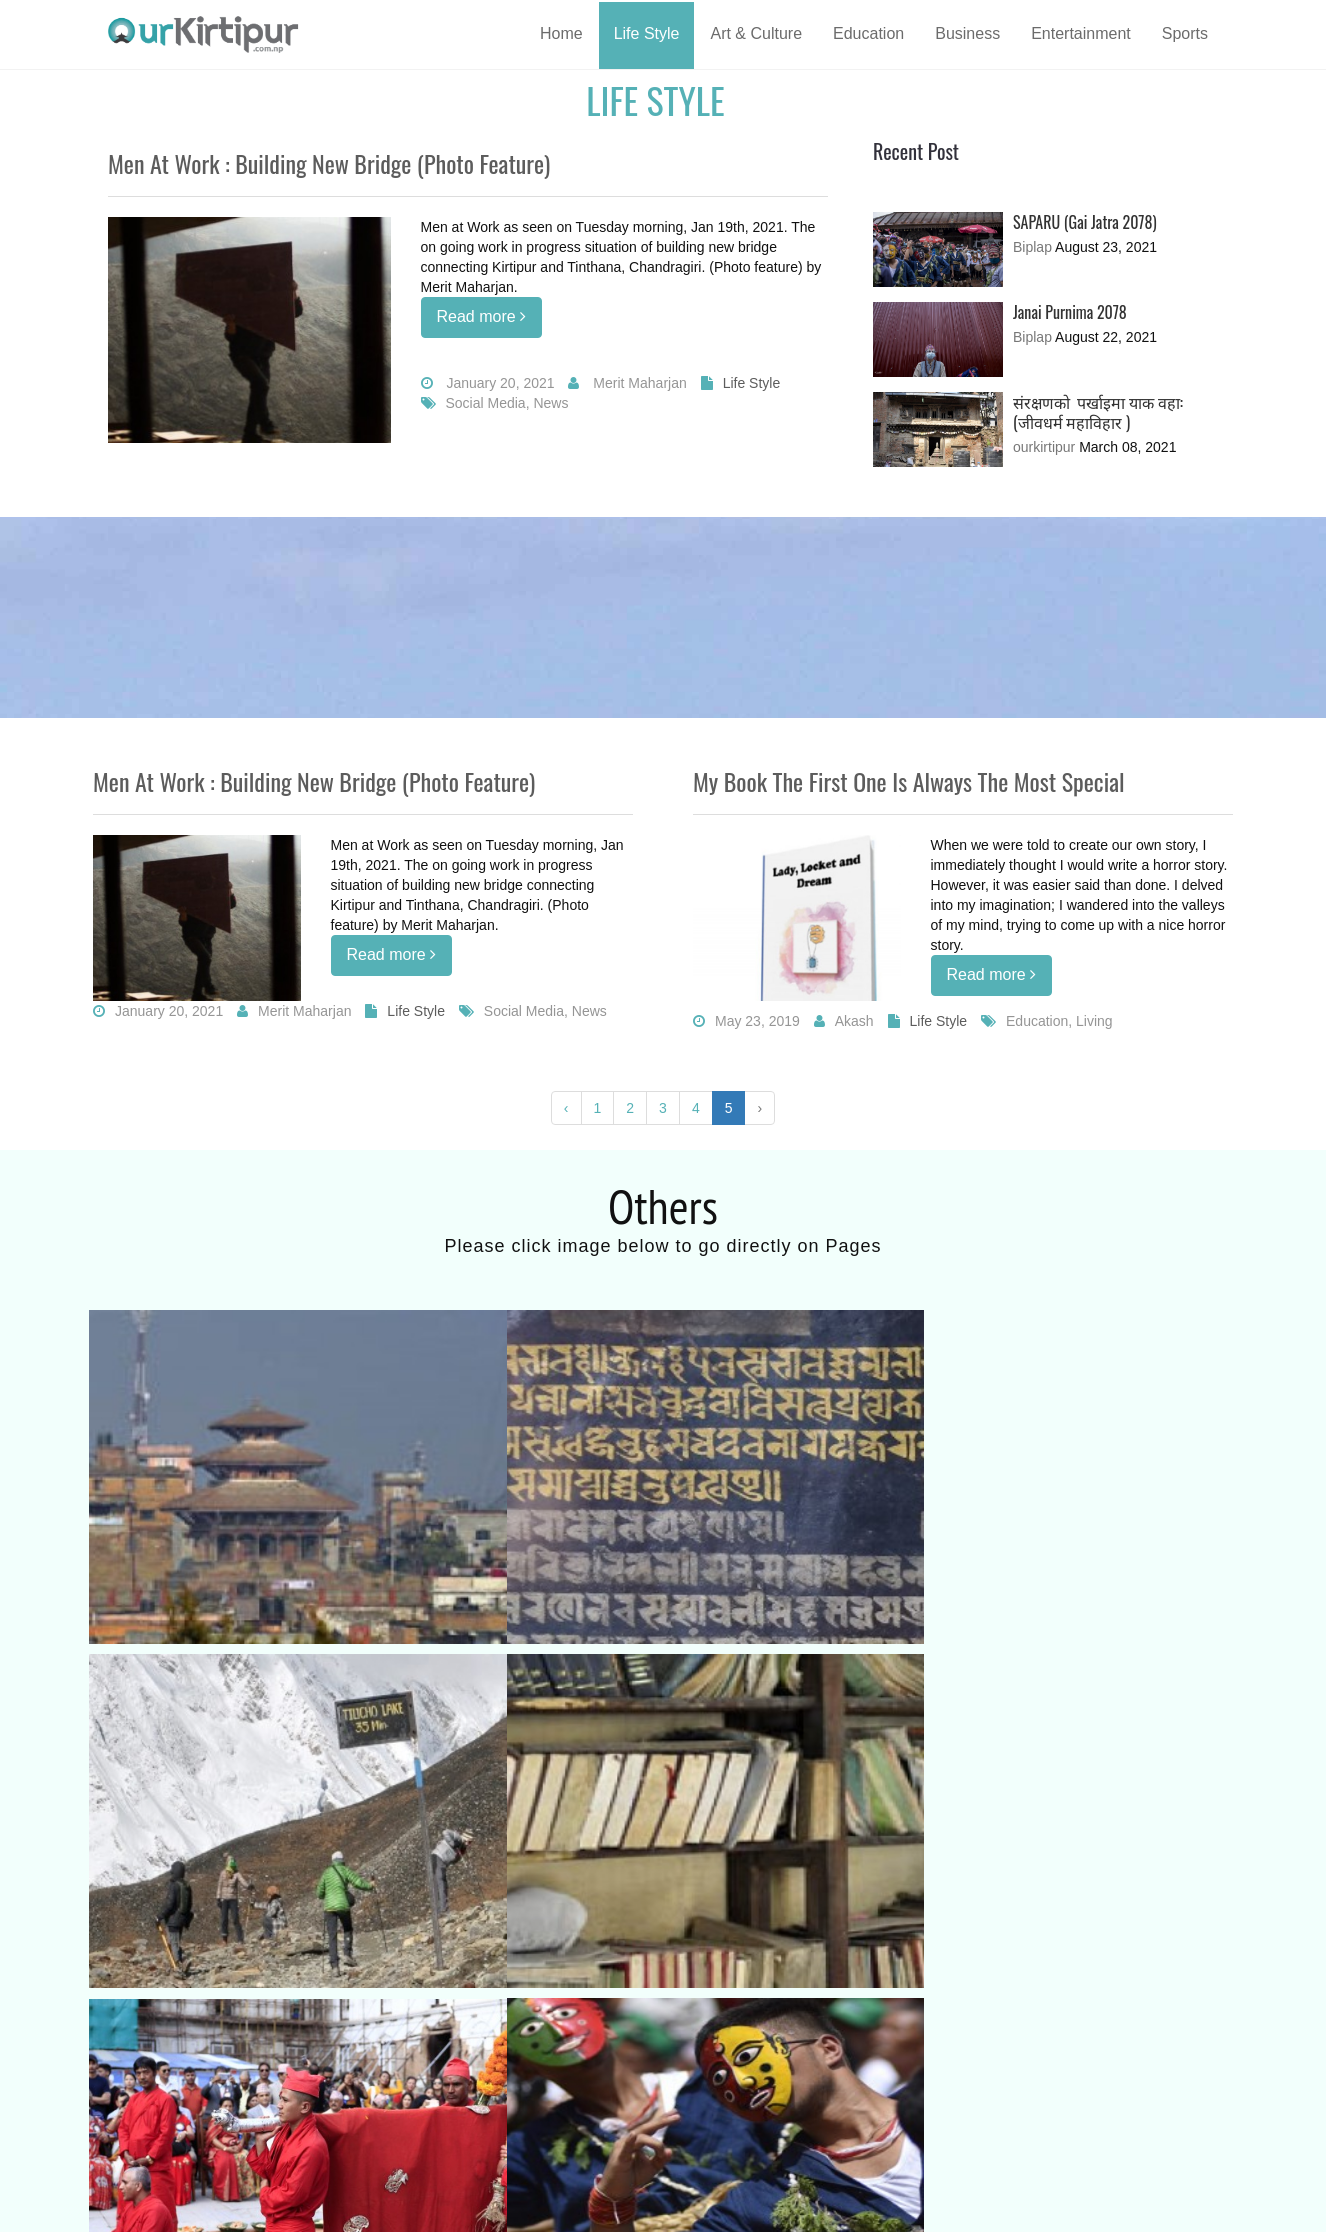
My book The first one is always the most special (909, 781)
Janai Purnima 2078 (1070, 312)
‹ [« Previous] (566, 1108)
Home (561, 33)
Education (868, 33)
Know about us (157, 2095)
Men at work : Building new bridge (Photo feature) (329, 163)
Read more (482, 316)
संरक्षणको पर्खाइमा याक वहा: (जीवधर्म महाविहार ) (1098, 412)
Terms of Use (155, 2125)
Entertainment (1081, 33)
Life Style (647, 33)
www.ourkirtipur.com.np (309, 2201)
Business (967, 33)
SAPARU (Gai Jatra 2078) (1085, 222)
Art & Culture (756, 33)
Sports (1185, 33)
